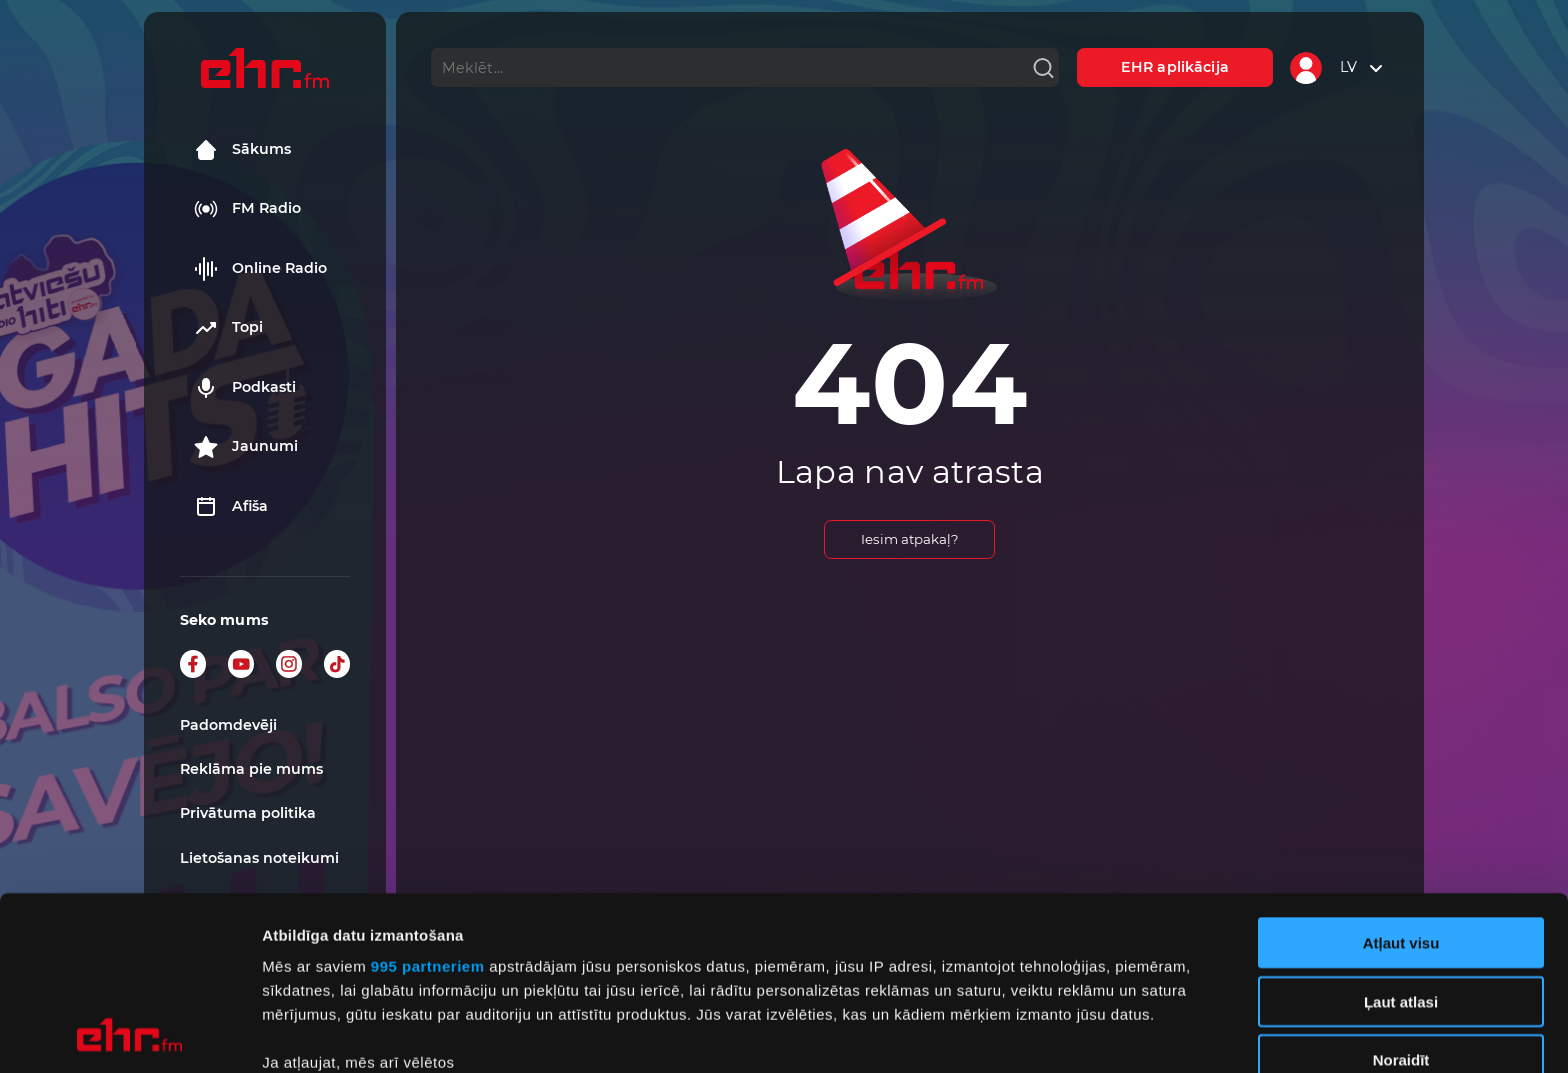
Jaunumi (246, 447)
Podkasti (245, 388)
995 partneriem (428, 803)
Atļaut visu (1401, 780)
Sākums (242, 150)
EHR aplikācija (1175, 67)
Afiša (231, 507)
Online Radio (260, 269)
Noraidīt (1401, 897)
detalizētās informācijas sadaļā (980, 978)
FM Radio (247, 209)
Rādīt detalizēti (1089, 1033)
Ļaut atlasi (1401, 838)
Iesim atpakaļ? (910, 539)
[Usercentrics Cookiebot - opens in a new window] (129, 1034)
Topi (228, 328)
